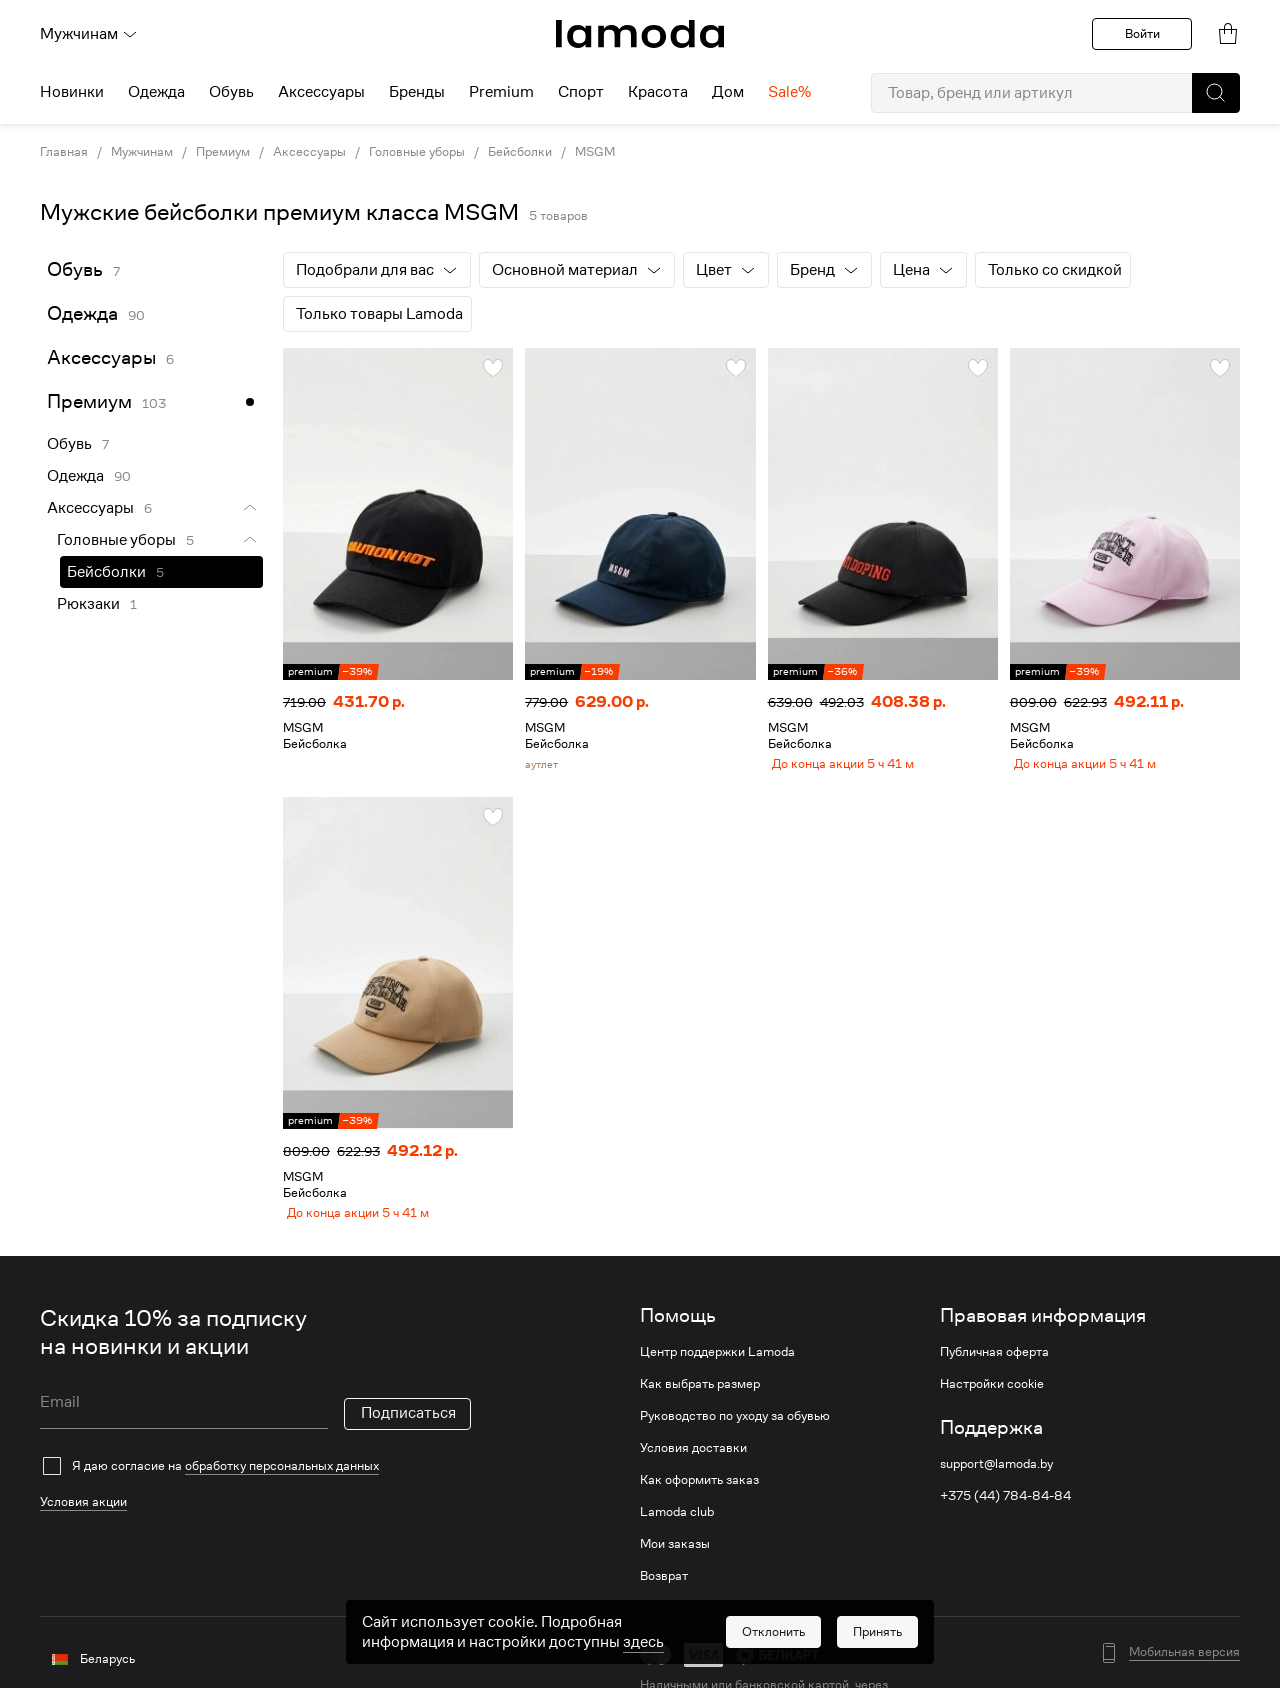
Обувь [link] (75, 269)
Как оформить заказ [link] (699, 1495)
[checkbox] (255, 1481)
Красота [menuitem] (658, 92)
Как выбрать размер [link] (700, 1399)
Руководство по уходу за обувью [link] (735, 1431)
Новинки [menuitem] (72, 92)
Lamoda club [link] (677, 1527)
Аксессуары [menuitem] (321, 92)
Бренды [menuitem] (417, 92)
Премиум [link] (223, 152)
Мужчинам (89, 34)
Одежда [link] (82, 313)
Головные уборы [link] (417, 152)
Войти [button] (1142, 33)
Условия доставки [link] (693, 1463)
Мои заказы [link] (675, 1559)
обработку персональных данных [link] (282, 1480)
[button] (1216, 93)
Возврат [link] (664, 1591)
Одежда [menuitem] (156, 92)
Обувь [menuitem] (231, 92)
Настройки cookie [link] (992, 1399)
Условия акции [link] (83, 1516)
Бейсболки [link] (520, 152)
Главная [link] (64, 152)
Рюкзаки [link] (88, 604)
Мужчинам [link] (142, 152)
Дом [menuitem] (728, 92)
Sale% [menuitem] (789, 92)
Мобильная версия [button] (1184, 1667)
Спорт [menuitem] (581, 92)
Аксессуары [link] (309, 152)
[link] (640, 34)
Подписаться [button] (408, 1428)
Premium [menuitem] (501, 92)
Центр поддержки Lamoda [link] (717, 1367)
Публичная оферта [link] (994, 1367)
